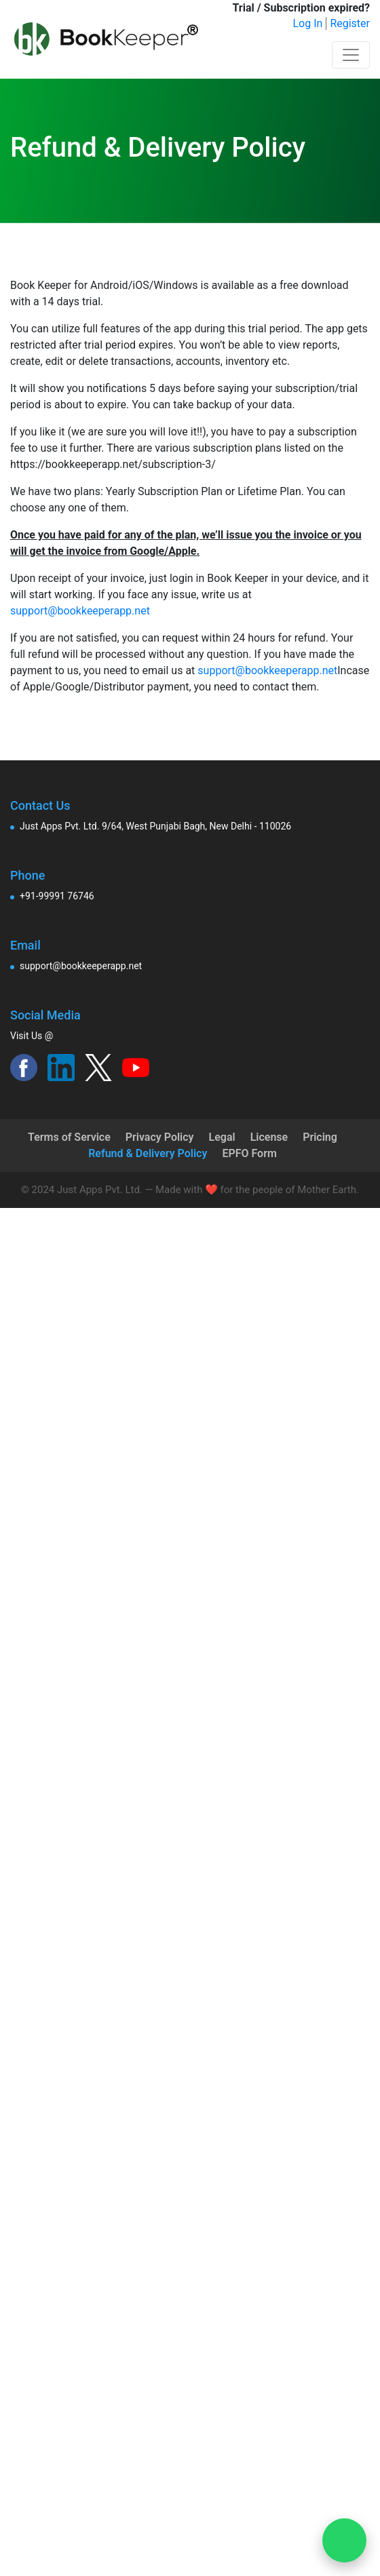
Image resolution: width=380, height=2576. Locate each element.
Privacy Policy (160, 1137)
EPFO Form (249, 1153)
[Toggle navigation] (351, 55)
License (269, 1137)
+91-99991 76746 (57, 896)
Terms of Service (69, 1137)
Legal (222, 1137)
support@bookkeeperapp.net (80, 610)
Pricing (320, 1137)
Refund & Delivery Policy (147, 1153)
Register (350, 23)
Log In (307, 23)
